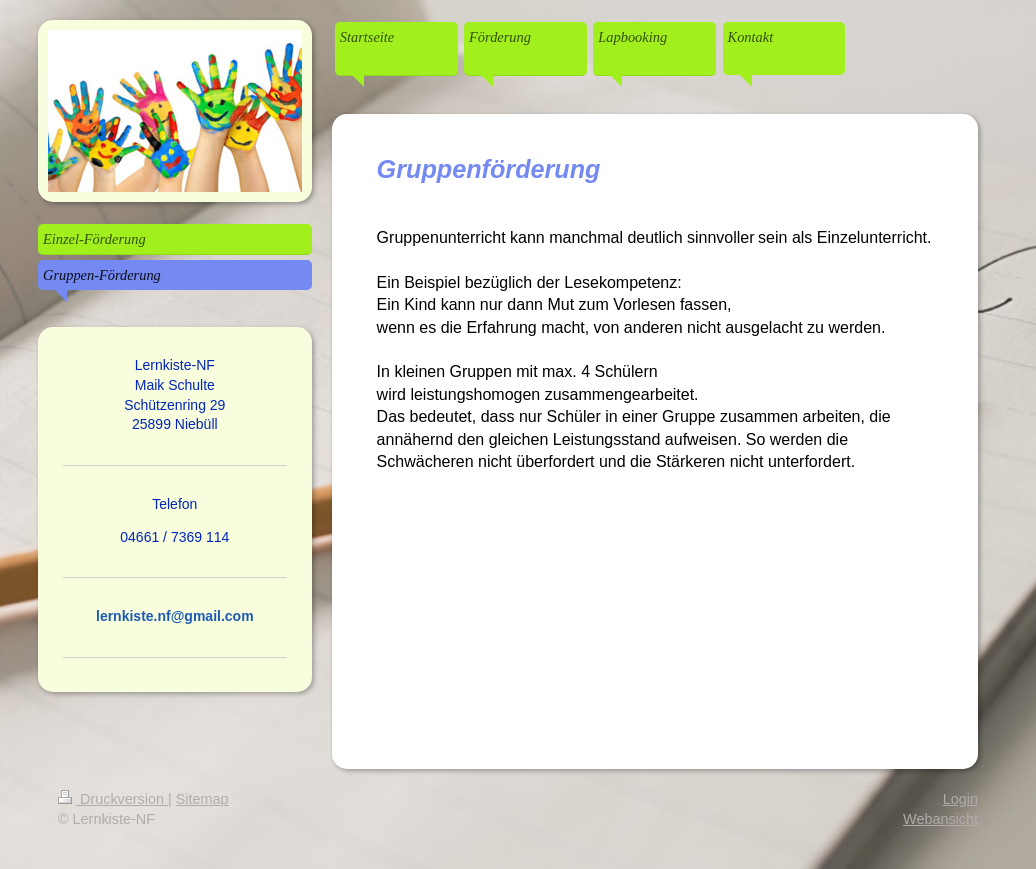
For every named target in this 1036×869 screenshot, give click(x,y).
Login (960, 799)
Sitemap (202, 799)
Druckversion (113, 799)
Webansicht (940, 819)
